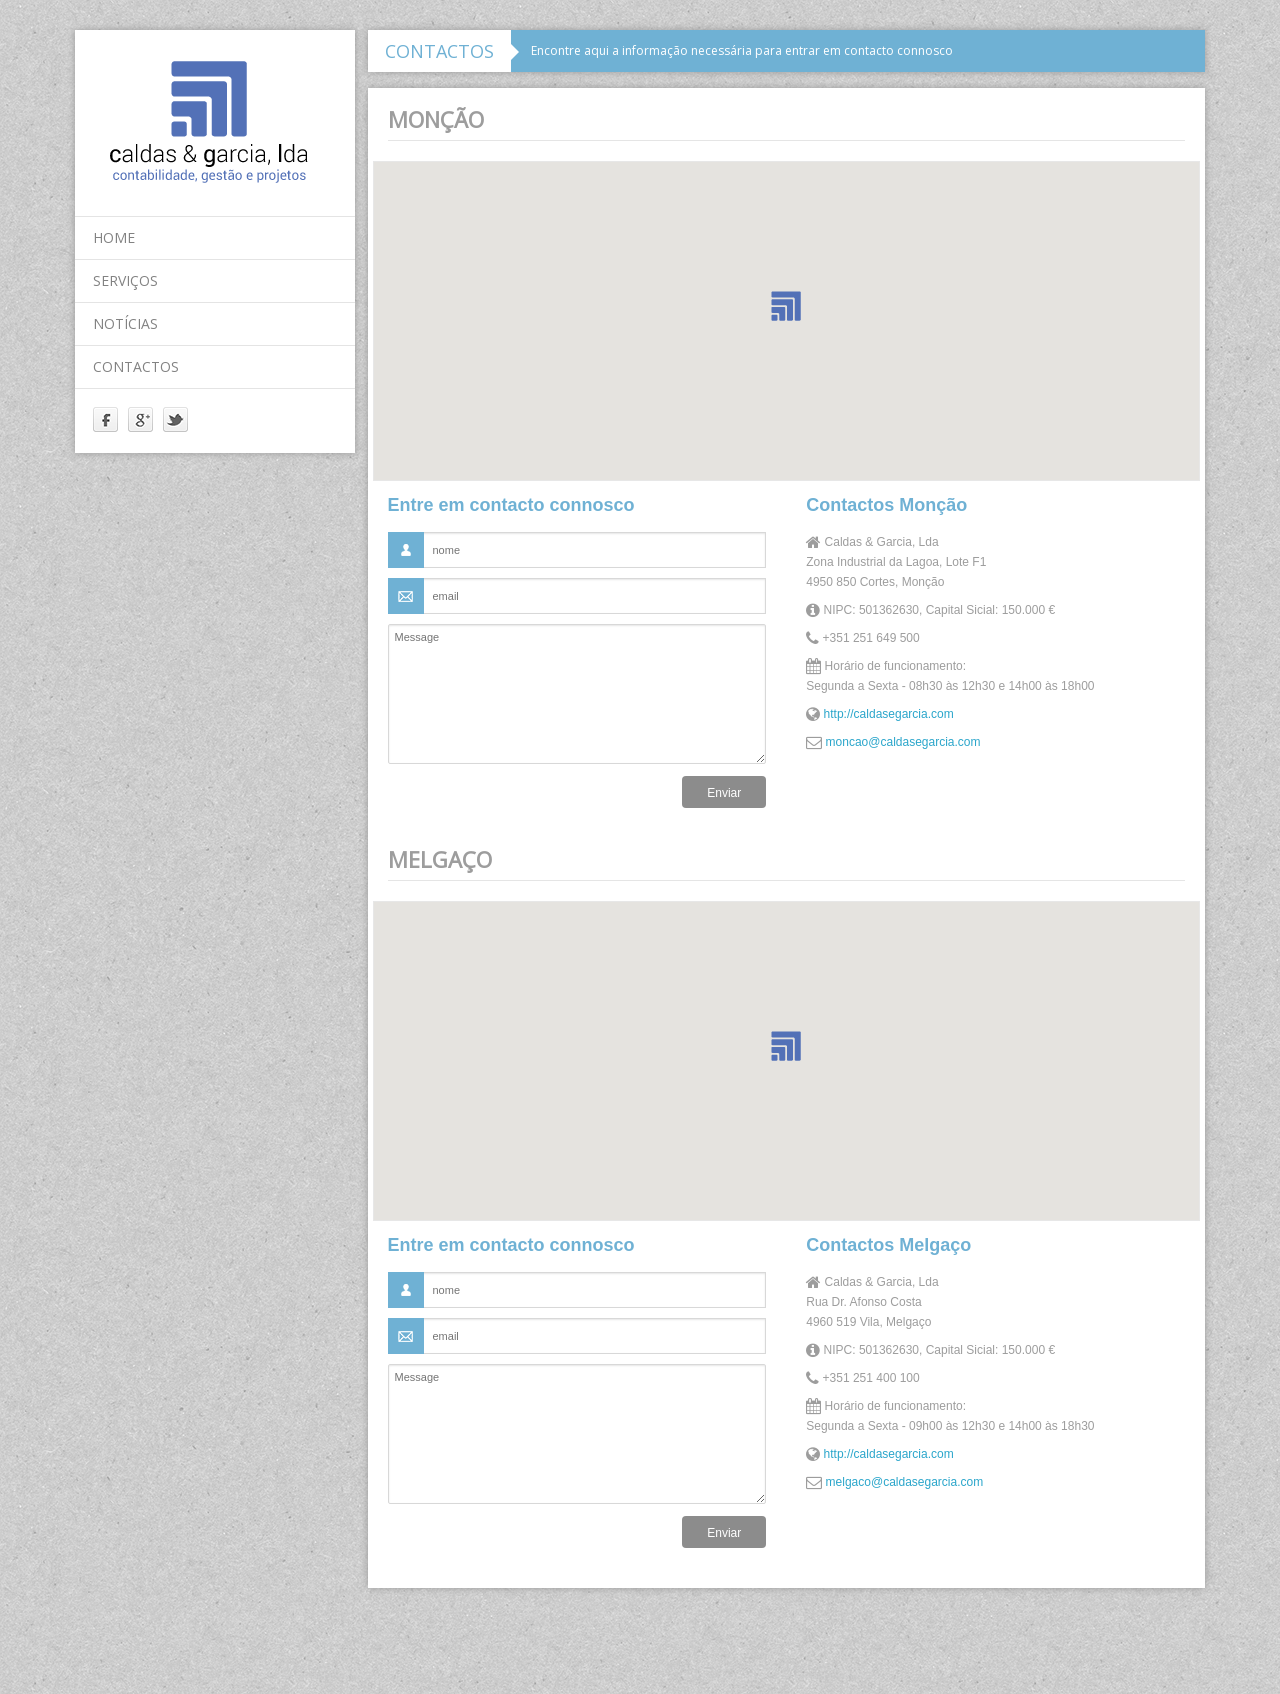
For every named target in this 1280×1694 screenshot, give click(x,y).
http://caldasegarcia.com (889, 714)
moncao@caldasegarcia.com (903, 742)
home (114, 237)
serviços (125, 280)
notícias (125, 323)
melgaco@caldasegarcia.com (905, 1482)
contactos (136, 366)
